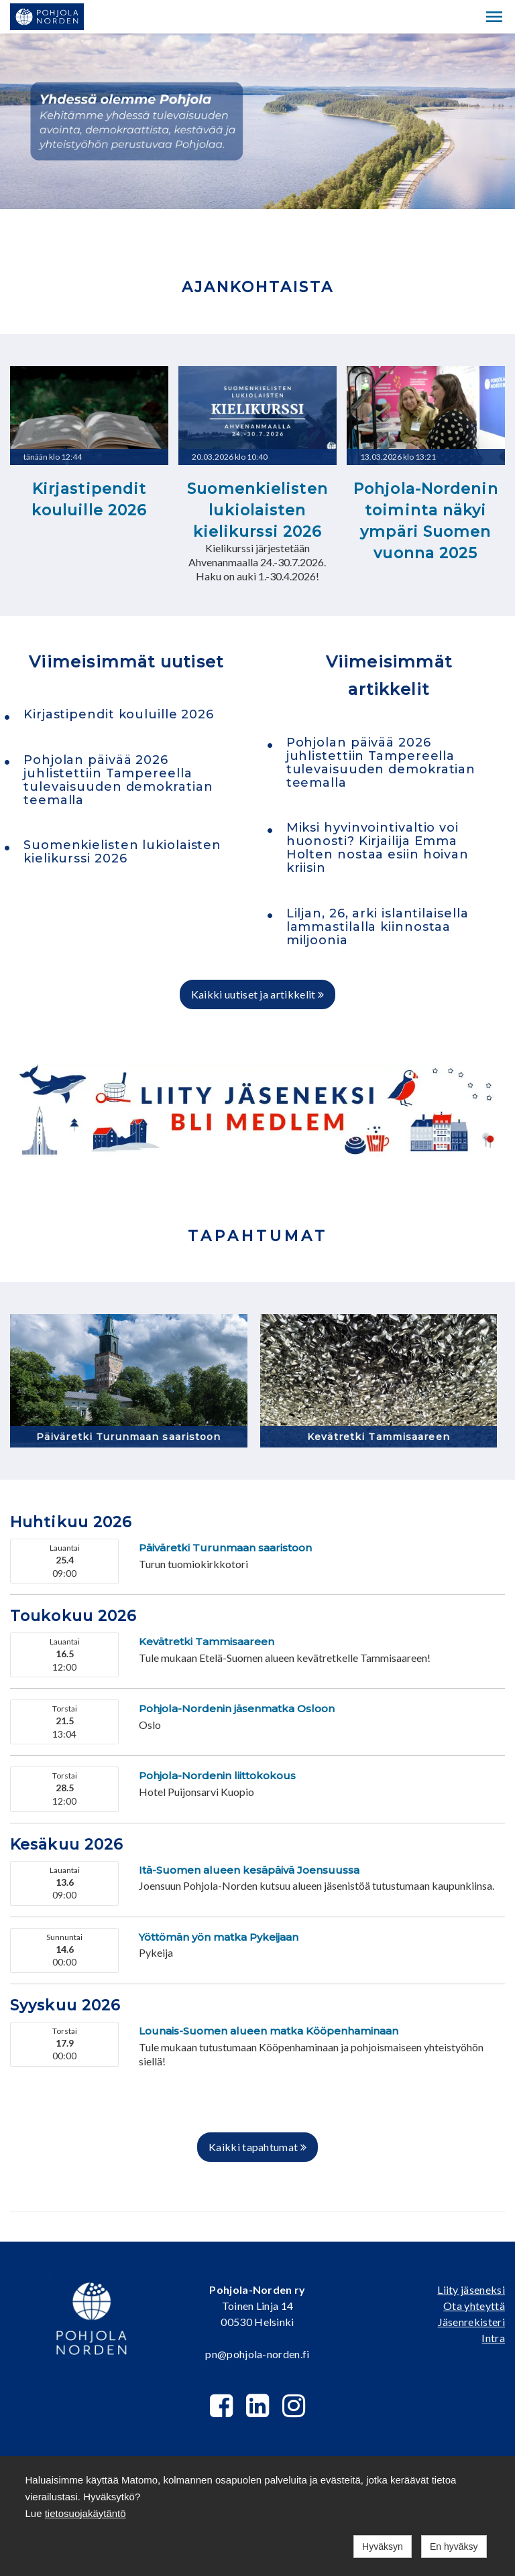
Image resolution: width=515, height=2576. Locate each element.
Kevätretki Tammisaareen (378, 1437)
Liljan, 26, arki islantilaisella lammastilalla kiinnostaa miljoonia (377, 927)
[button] (494, 16)
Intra (493, 2337)
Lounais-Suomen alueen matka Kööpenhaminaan (268, 2030)
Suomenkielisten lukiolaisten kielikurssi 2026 (257, 510)
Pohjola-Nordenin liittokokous (217, 1775)
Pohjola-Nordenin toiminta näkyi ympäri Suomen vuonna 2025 (425, 521)
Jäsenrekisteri (471, 2321)
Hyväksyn (382, 2546)
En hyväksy (454, 2546)
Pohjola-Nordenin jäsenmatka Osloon (237, 1708)
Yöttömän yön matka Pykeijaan (218, 1937)
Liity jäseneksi (471, 2289)
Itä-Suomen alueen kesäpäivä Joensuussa (249, 1870)
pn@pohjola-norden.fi (257, 2353)
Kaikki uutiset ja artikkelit (258, 994)
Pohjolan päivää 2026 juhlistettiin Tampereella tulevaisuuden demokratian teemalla (118, 780)
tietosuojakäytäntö (85, 2513)
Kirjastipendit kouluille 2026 (89, 499)
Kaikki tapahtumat (257, 2146)
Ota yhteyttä (474, 2305)
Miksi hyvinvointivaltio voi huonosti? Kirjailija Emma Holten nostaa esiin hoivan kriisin (377, 847)
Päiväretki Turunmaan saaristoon (128, 1437)
